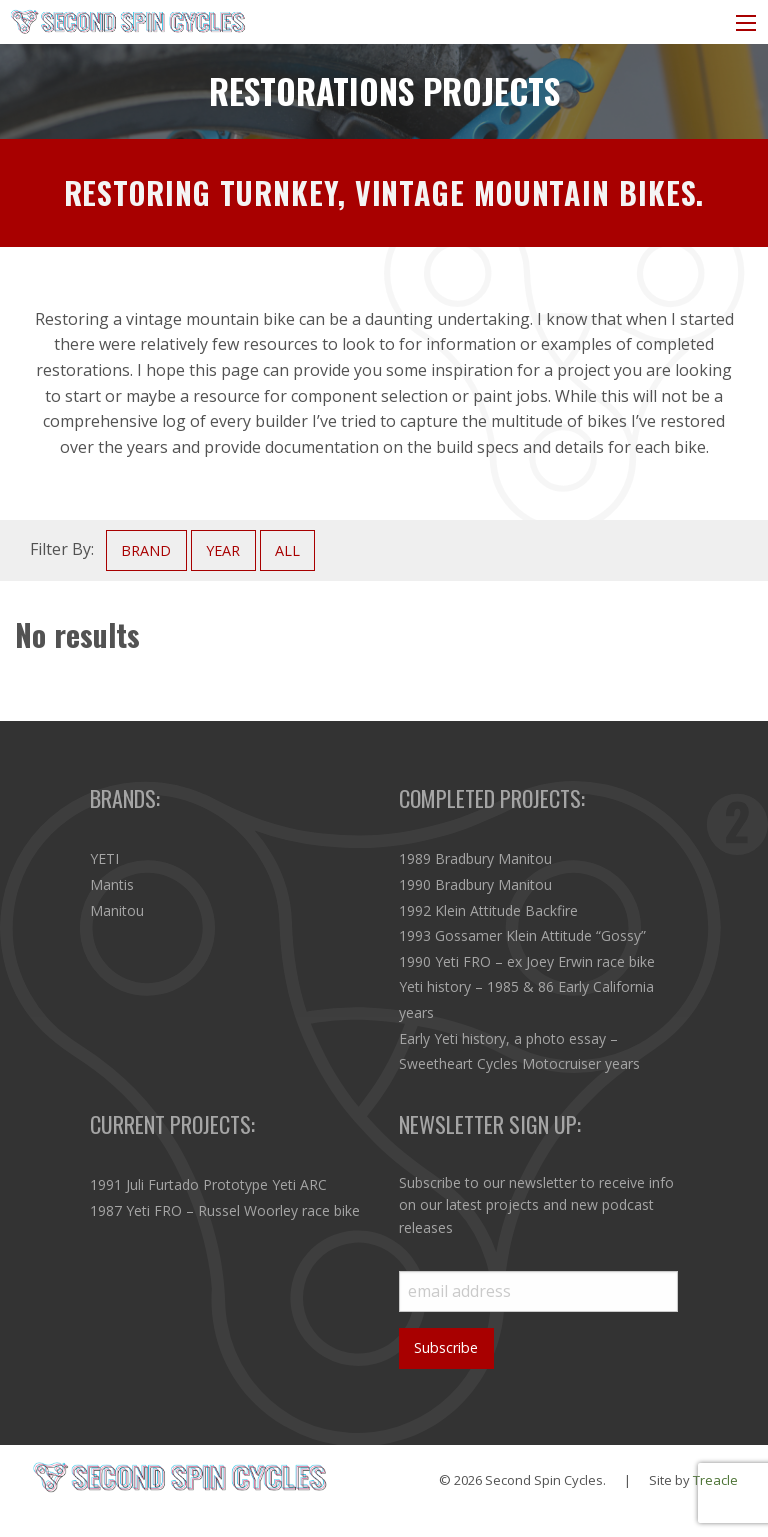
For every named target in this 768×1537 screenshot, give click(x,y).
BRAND (146, 550)
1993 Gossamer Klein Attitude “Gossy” (522, 935)
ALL (287, 550)
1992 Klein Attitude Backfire (488, 910)
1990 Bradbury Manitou (475, 884)
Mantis (112, 884)
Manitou (117, 910)
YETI (104, 858)
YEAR (223, 550)
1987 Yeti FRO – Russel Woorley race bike (225, 1210)
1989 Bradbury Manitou (475, 858)
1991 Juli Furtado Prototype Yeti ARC (208, 1184)
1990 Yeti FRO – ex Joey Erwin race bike (527, 961)
